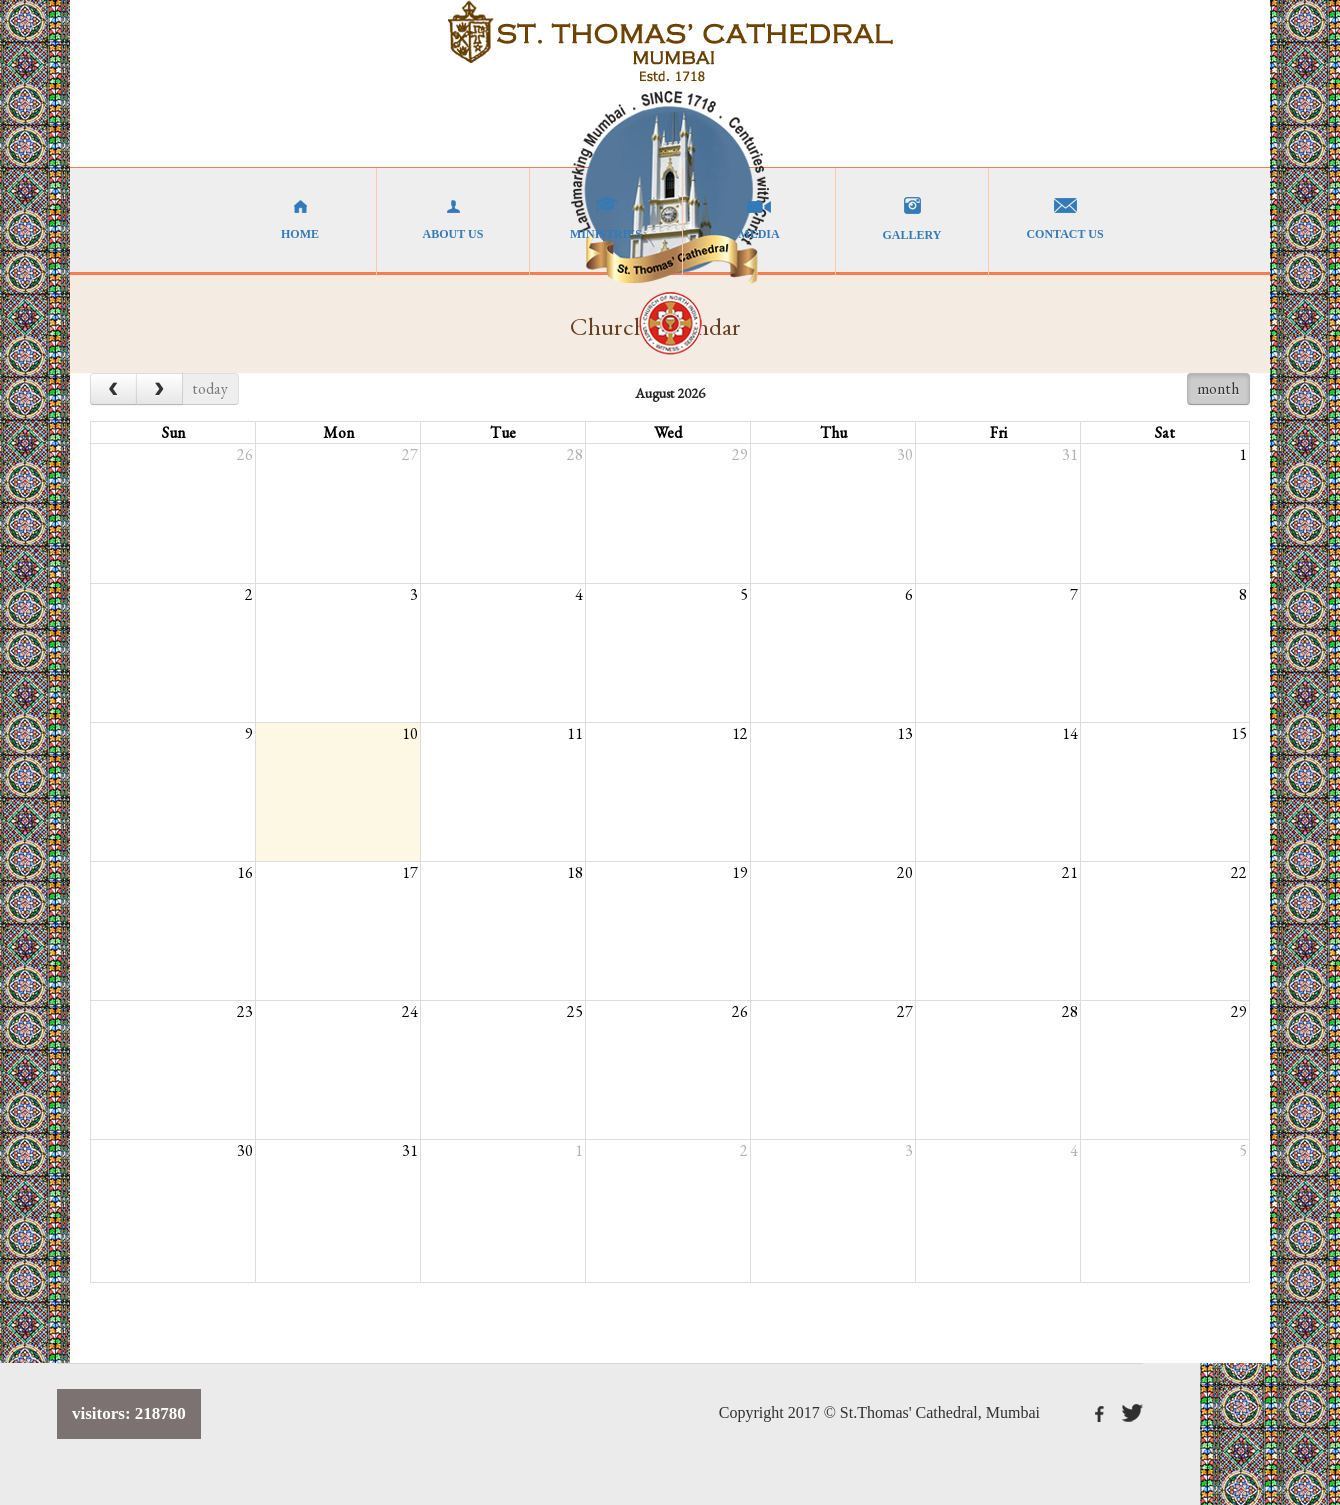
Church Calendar (655, 326)
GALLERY (912, 219)
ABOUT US (453, 219)
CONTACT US (1065, 219)
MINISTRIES (606, 219)
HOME (300, 219)
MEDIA (759, 219)
